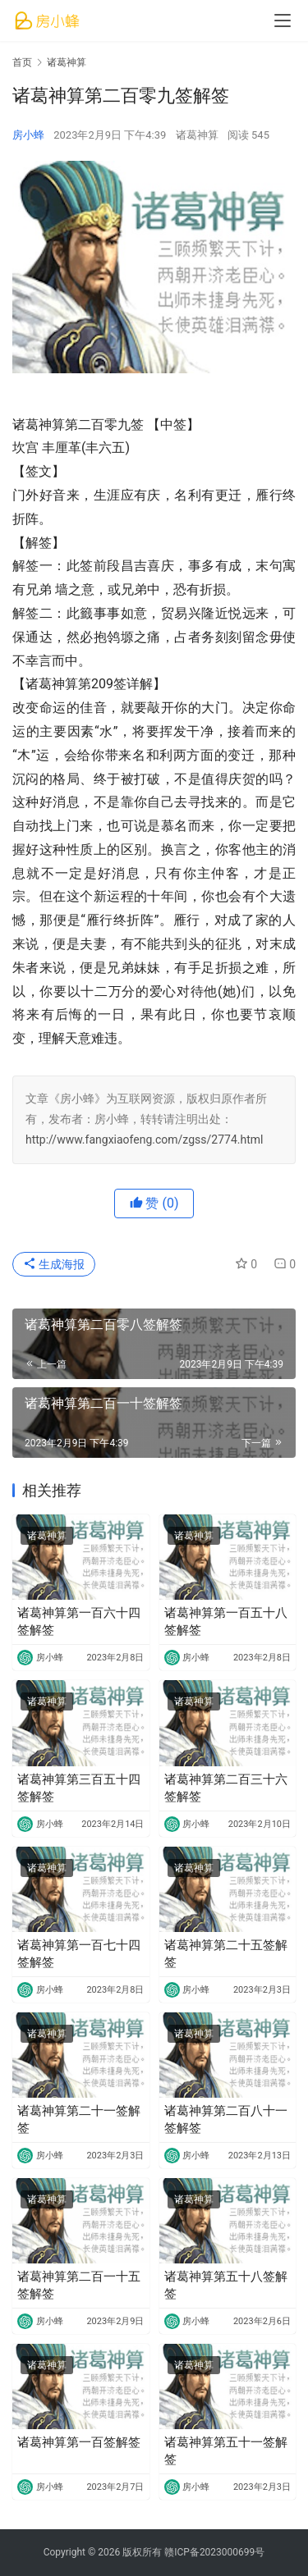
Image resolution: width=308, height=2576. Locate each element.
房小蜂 (28, 135)
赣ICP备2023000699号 (214, 2552)
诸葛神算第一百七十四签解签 (78, 1954)
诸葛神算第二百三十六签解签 (225, 1788)
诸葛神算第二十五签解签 (225, 1954)
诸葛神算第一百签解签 (78, 2442)
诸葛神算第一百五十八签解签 (225, 1621)
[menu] (282, 20)
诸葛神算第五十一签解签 (225, 2451)
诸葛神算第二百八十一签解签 (225, 2119)
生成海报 (54, 1264)
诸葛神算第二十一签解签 (78, 2119)
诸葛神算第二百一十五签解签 (78, 2285)
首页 (22, 62)
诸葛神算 (197, 135)
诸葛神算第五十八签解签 (225, 2285)
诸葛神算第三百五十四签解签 (78, 1788)
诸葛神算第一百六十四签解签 (78, 1621)
